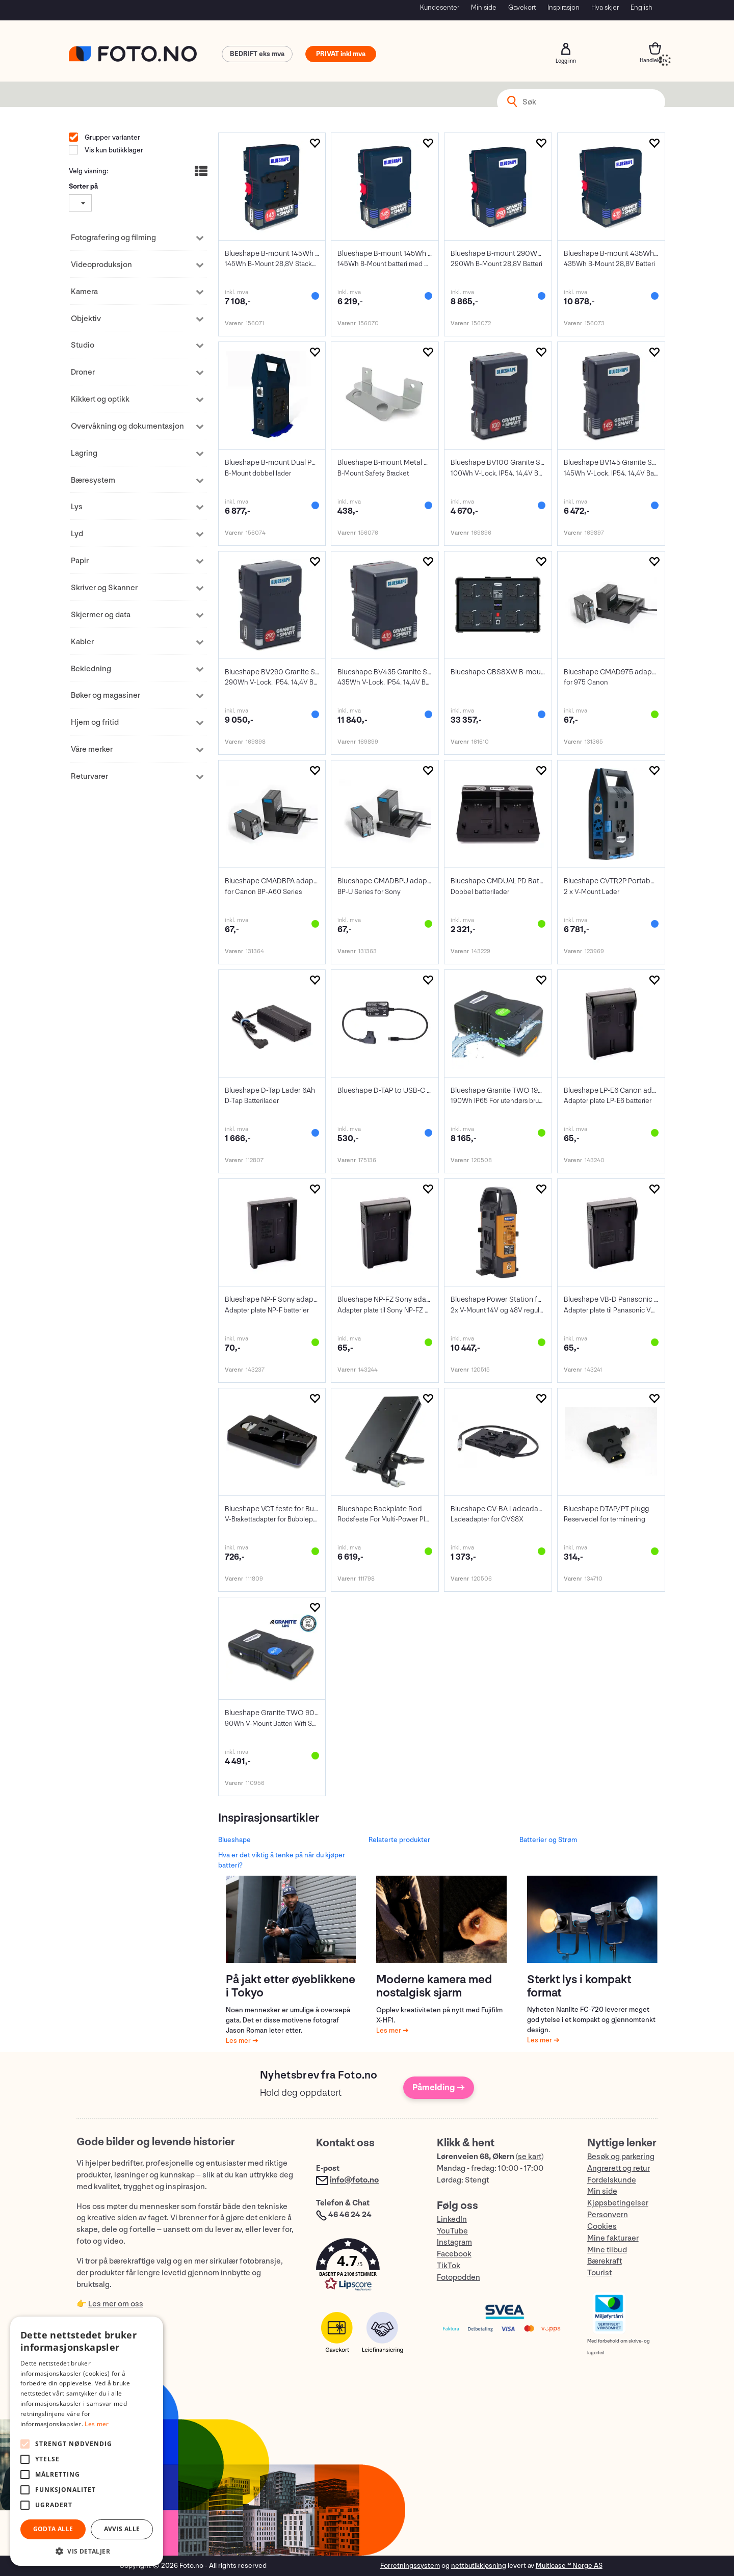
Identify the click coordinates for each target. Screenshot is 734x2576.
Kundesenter (439, 7)
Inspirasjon (563, 7)
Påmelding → (438, 2087)
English (641, 7)
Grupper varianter (111, 137)
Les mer (239, 2040)
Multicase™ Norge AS (569, 2565)
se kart (529, 2157)
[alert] (86, 2441)
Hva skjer (605, 7)
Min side (483, 7)
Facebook (454, 2254)
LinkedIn (452, 2219)
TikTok (448, 2266)
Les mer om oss (115, 2304)
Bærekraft (604, 2261)
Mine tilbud (607, 2250)
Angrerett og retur (618, 2168)
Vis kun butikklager (113, 150)
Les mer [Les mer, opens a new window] (97, 2424)
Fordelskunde (611, 2180)
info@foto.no (354, 2180)
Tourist (599, 2273)
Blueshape (234, 1839)
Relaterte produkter (399, 1839)
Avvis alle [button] (122, 2529)
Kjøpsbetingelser (617, 2203)
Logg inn (566, 49)
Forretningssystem (410, 2565)
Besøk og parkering (620, 2157)
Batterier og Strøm (548, 1839)
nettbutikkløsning (478, 2565)
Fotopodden (458, 2277)
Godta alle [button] (53, 2529)
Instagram (454, 2242)
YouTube (452, 2231)
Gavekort (522, 7)
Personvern (607, 2215)
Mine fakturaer (613, 2238)
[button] (366, 2267)
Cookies (602, 2226)
